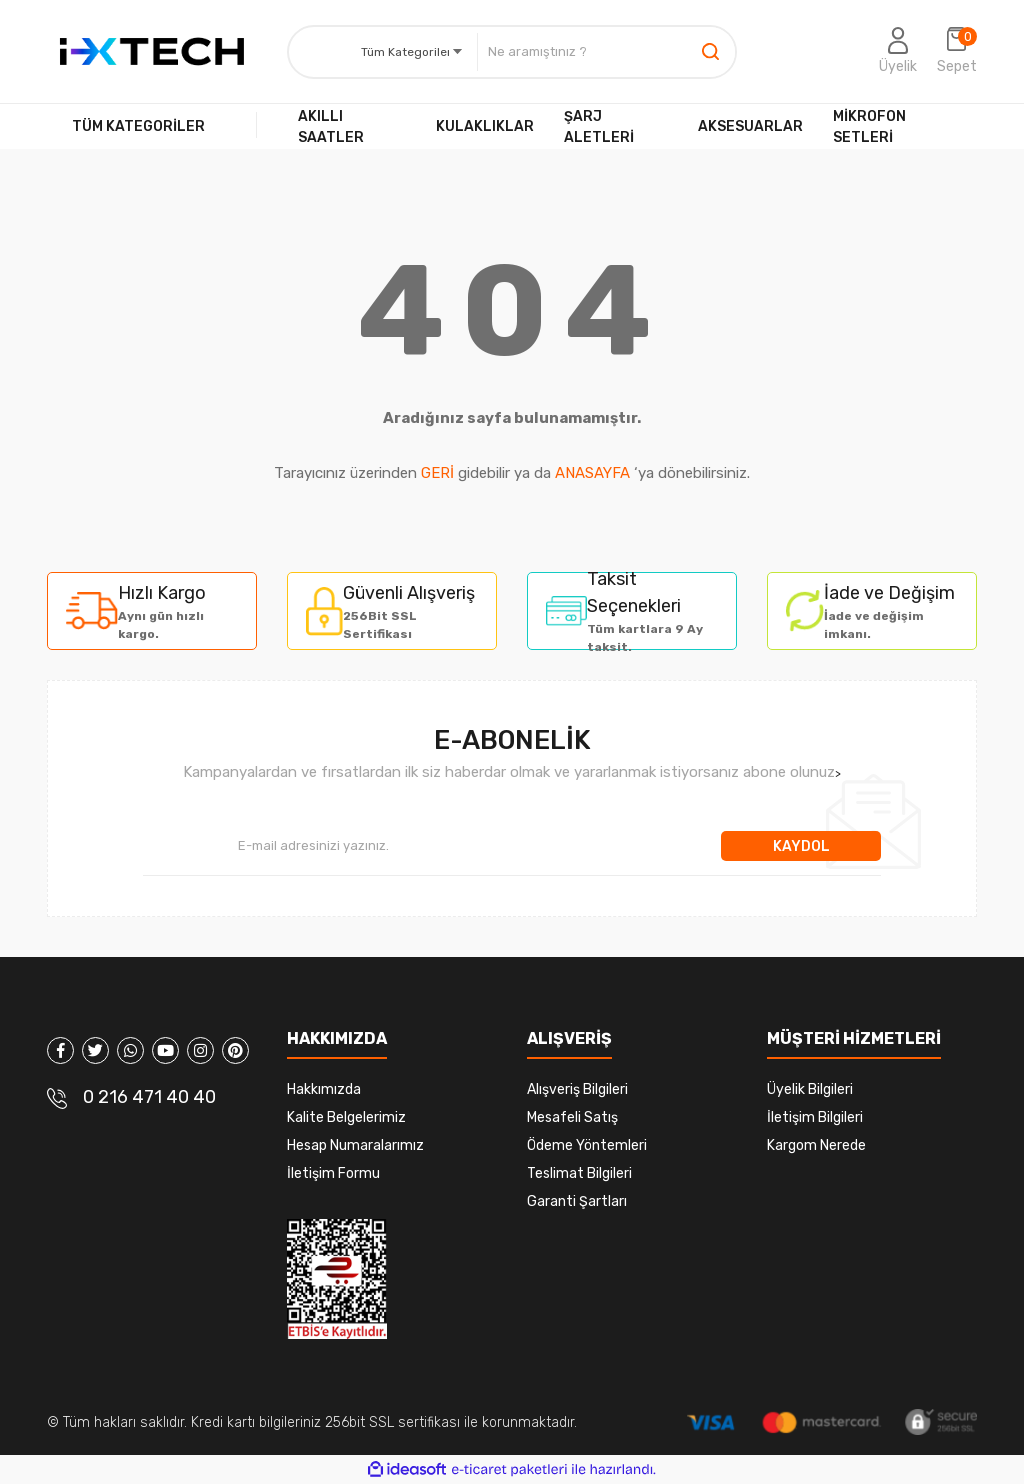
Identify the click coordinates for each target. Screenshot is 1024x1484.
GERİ (437, 473)
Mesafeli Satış (572, 1117)
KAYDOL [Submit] (801, 846)
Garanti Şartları (577, 1201)
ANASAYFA (592, 473)
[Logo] (152, 51)
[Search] (606, 52)
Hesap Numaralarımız (355, 1145)
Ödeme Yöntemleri (587, 1145)
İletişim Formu (333, 1173)
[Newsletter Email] (432, 846)
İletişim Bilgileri (815, 1117)
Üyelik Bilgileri (810, 1089)
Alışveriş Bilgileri (577, 1089)
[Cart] (957, 52)
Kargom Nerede (816, 1145)
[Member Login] (898, 52)
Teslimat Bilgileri (579, 1173)
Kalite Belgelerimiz (346, 1117)
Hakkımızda (324, 1089)
